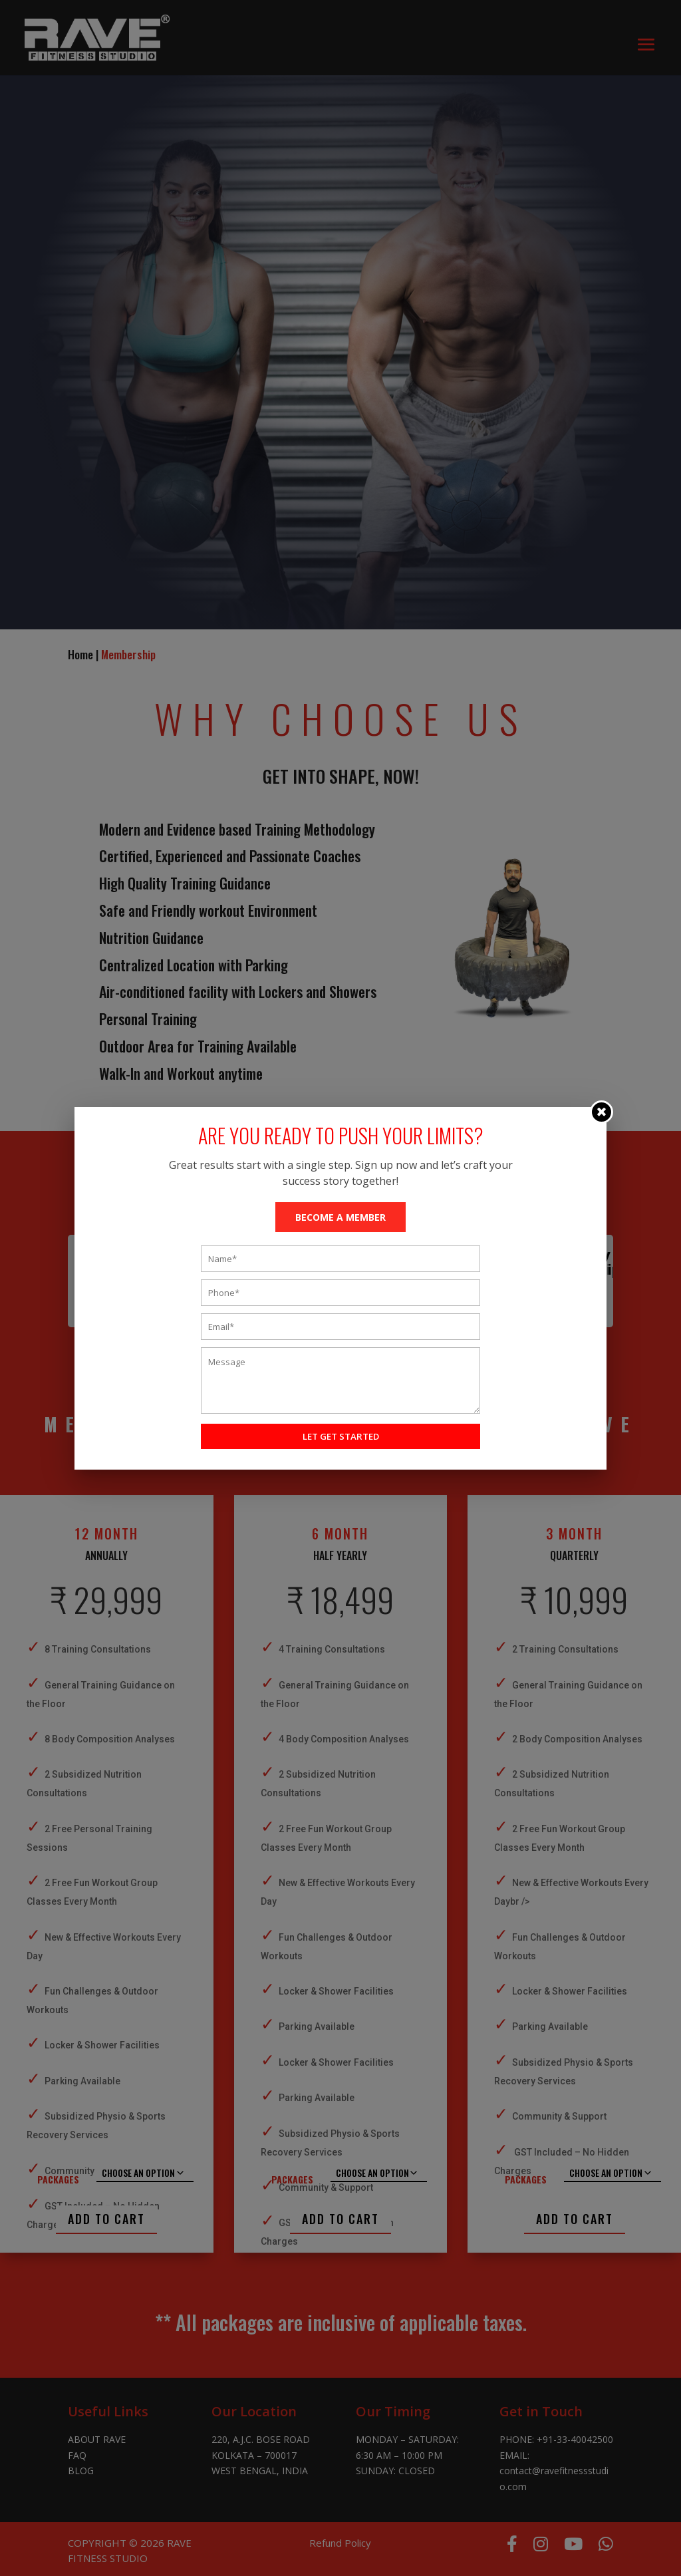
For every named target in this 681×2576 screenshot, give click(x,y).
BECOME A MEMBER (340, 1217)
